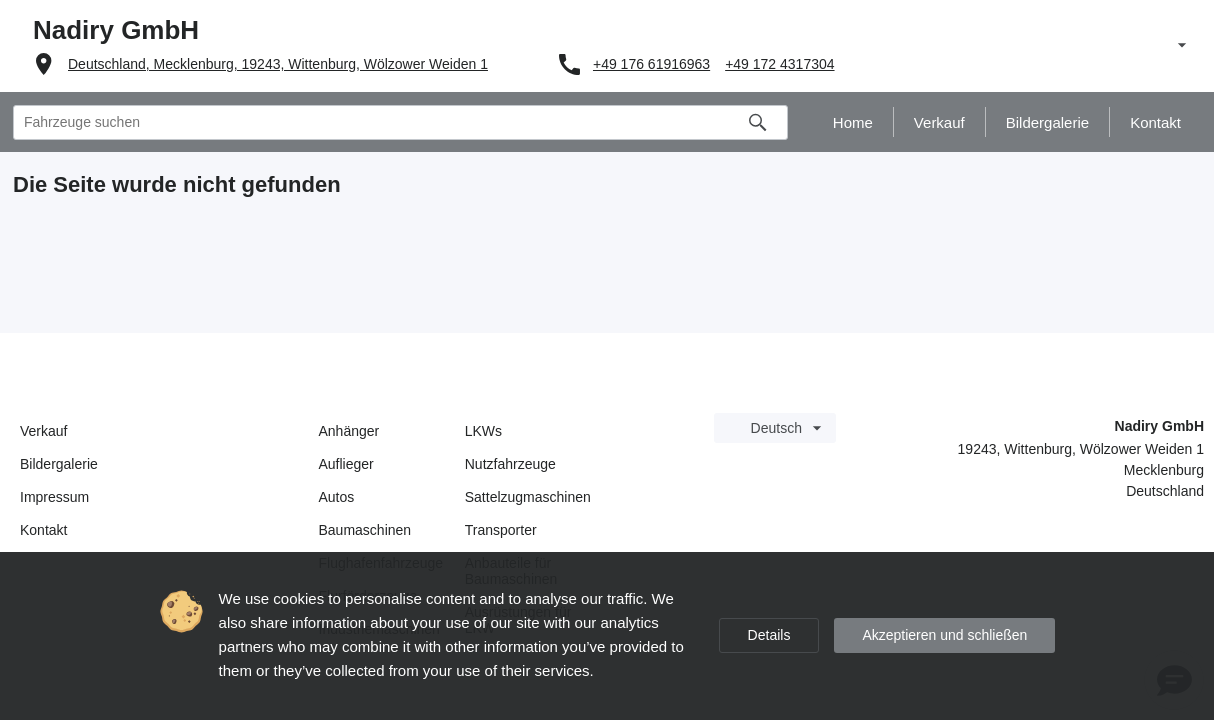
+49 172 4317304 (779, 64)
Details (769, 635)
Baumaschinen (365, 530)
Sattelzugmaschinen (528, 497)
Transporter (501, 530)
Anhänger (349, 431)
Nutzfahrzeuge (510, 464)
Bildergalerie (59, 464)
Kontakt (43, 530)
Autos (337, 497)
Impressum (54, 497)
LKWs (483, 431)
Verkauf (43, 431)
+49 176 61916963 (651, 64)
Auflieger (346, 464)
